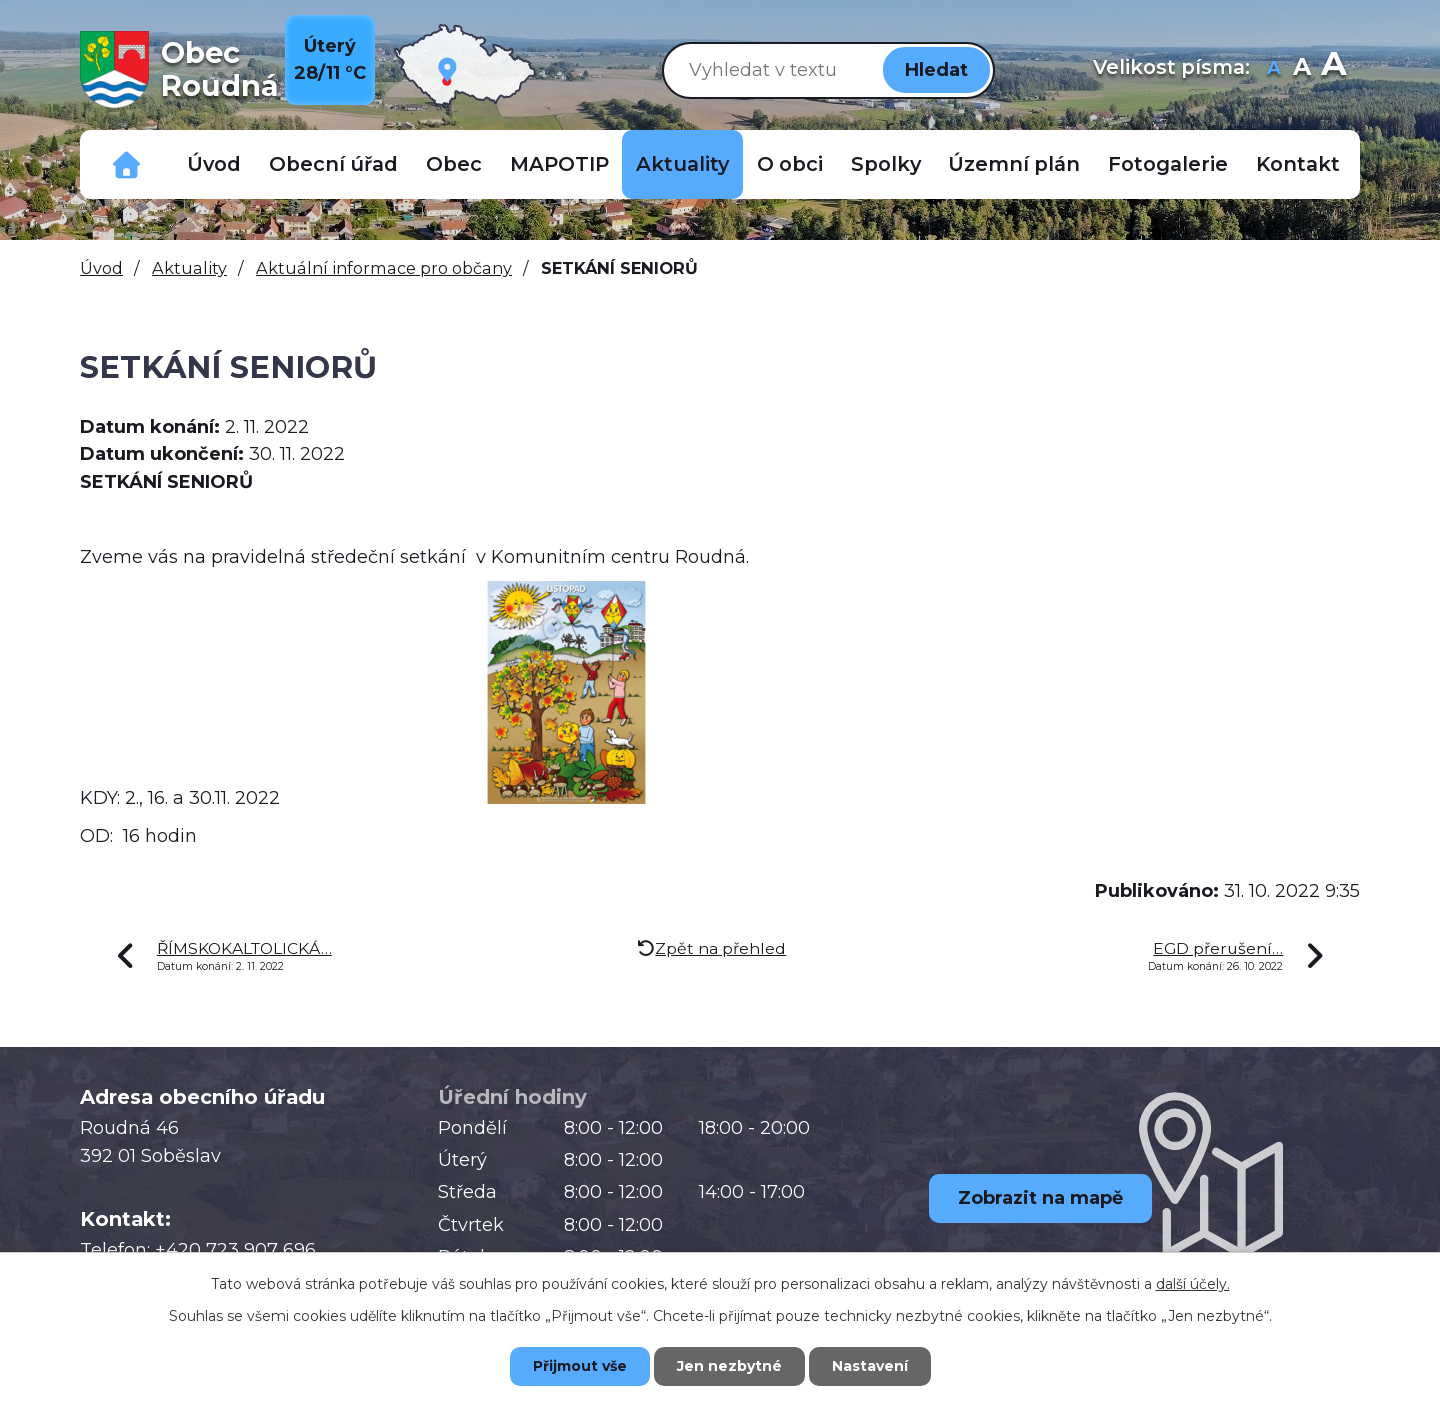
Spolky (886, 164)
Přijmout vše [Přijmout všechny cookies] (580, 1366)
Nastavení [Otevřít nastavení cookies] (870, 1366)
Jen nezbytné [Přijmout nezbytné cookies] (729, 1366)
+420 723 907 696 (235, 1250)
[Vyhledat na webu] (769, 69)
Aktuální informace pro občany (384, 268)
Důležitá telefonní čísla (127, 164)
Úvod (214, 164)
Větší (1333, 69)
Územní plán (1014, 164)
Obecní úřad (333, 164)
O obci (790, 164)
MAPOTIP (559, 164)
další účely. (1193, 1284)
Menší (1273, 69)
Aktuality (682, 164)
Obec (454, 164)
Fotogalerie (1168, 164)
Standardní (1301, 69)
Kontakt (1298, 164)
